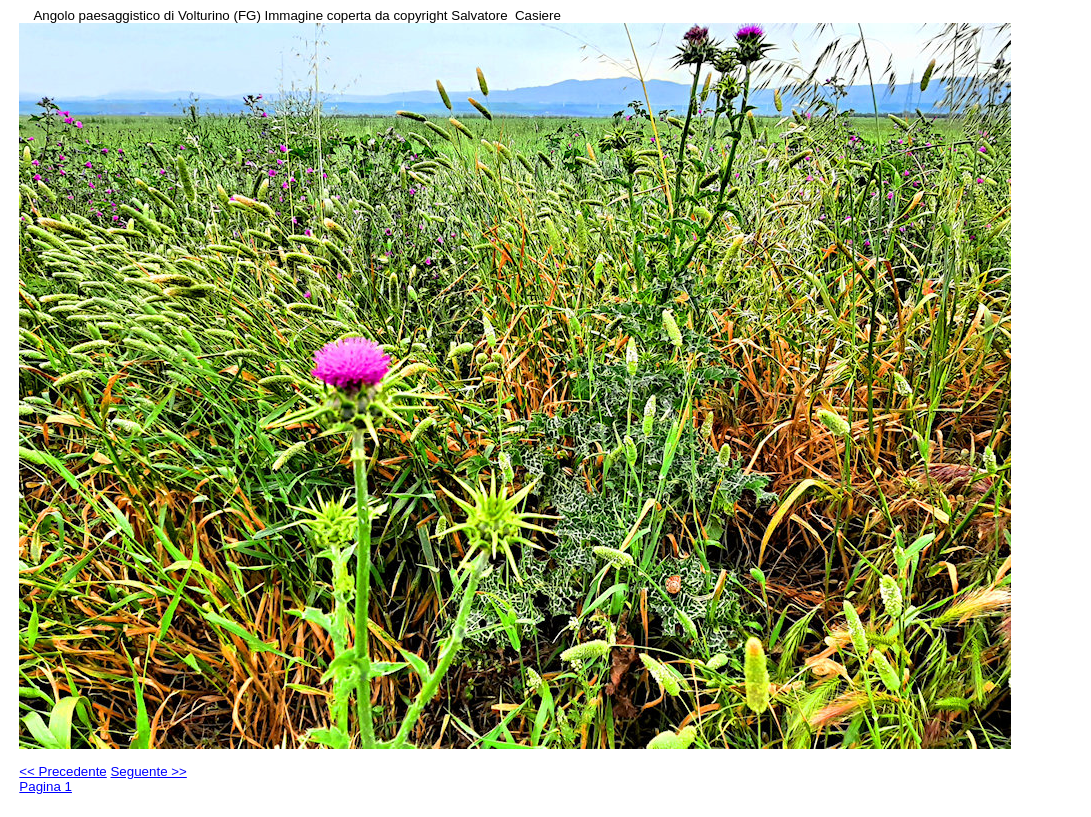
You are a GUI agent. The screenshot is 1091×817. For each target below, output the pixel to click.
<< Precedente (62, 771)
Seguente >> (148, 771)
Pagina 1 (45, 786)
